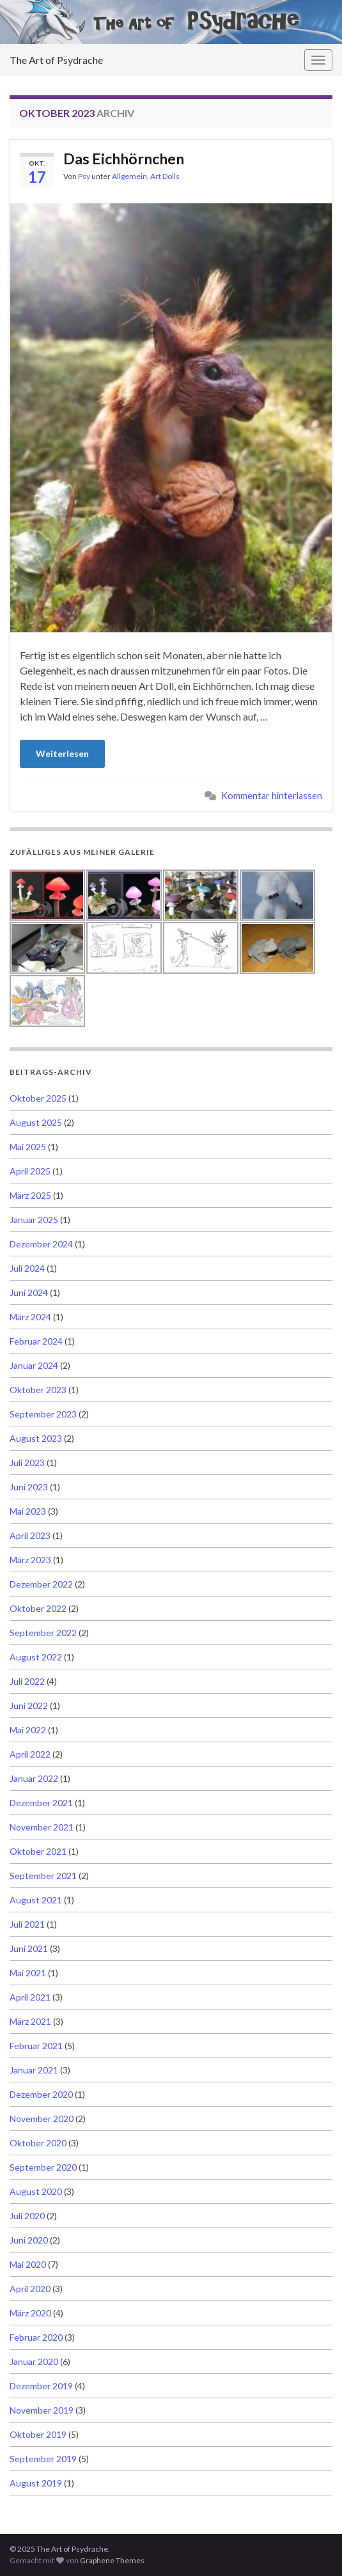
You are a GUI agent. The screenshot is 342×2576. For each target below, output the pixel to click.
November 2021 (42, 1827)
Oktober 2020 (38, 2142)
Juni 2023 (29, 1486)
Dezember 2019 (41, 2385)
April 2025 (30, 1171)
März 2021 (30, 2021)
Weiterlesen (62, 753)
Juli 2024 (27, 1268)
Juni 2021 (29, 1948)
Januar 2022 (34, 1778)
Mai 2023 (28, 1511)
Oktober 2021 (38, 1851)
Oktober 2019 (38, 2434)
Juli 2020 (27, 2215)
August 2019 (36, 2483)
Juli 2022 (27, 1681)
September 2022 (43, 1632)
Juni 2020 (29, 2240)
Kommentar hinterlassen (271, 795)
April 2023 (30, 1535)
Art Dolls (165, 176)
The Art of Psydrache (56, 60)
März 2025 (30, 1195)
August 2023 (36, 1438)
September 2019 (43, 2458)
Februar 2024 (36, 1341)
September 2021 (43, 1875)
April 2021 (30, 1997)
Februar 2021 (36, 2045)
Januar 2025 (34, 1219)
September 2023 (43, 1414)
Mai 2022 (28, 1729)
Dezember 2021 (41, 1802)
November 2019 (42, 2410)
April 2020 (30, 2288)
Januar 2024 (34, 1365)
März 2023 (30, 1559)
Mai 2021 (28, 1972)
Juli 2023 (27, 1462)
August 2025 (36, 1122)
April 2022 (30, 1754)
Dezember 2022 (41, 1584)
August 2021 (36, 1899)
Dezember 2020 (41, 2094)
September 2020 (43, 2167)
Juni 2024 (29, 1292)
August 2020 (36, 2191)
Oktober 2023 (38, 1389)
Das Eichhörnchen (123, 159)
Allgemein (129, 176)
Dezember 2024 (41, 1243)
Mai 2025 (28, 1146)
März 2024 (30, 1316)
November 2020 (42, 2118)
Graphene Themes (112, 2560)
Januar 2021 (34, 2070)
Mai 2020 (28, 2264)
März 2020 (30, 2312)
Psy (84, 176)
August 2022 (36, 1656)
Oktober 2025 (38, 1098)
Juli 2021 (27, 1924)
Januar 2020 (34, 2361)
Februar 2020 (36, 2337)
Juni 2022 (29, 1705)
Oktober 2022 (38, 1608)
